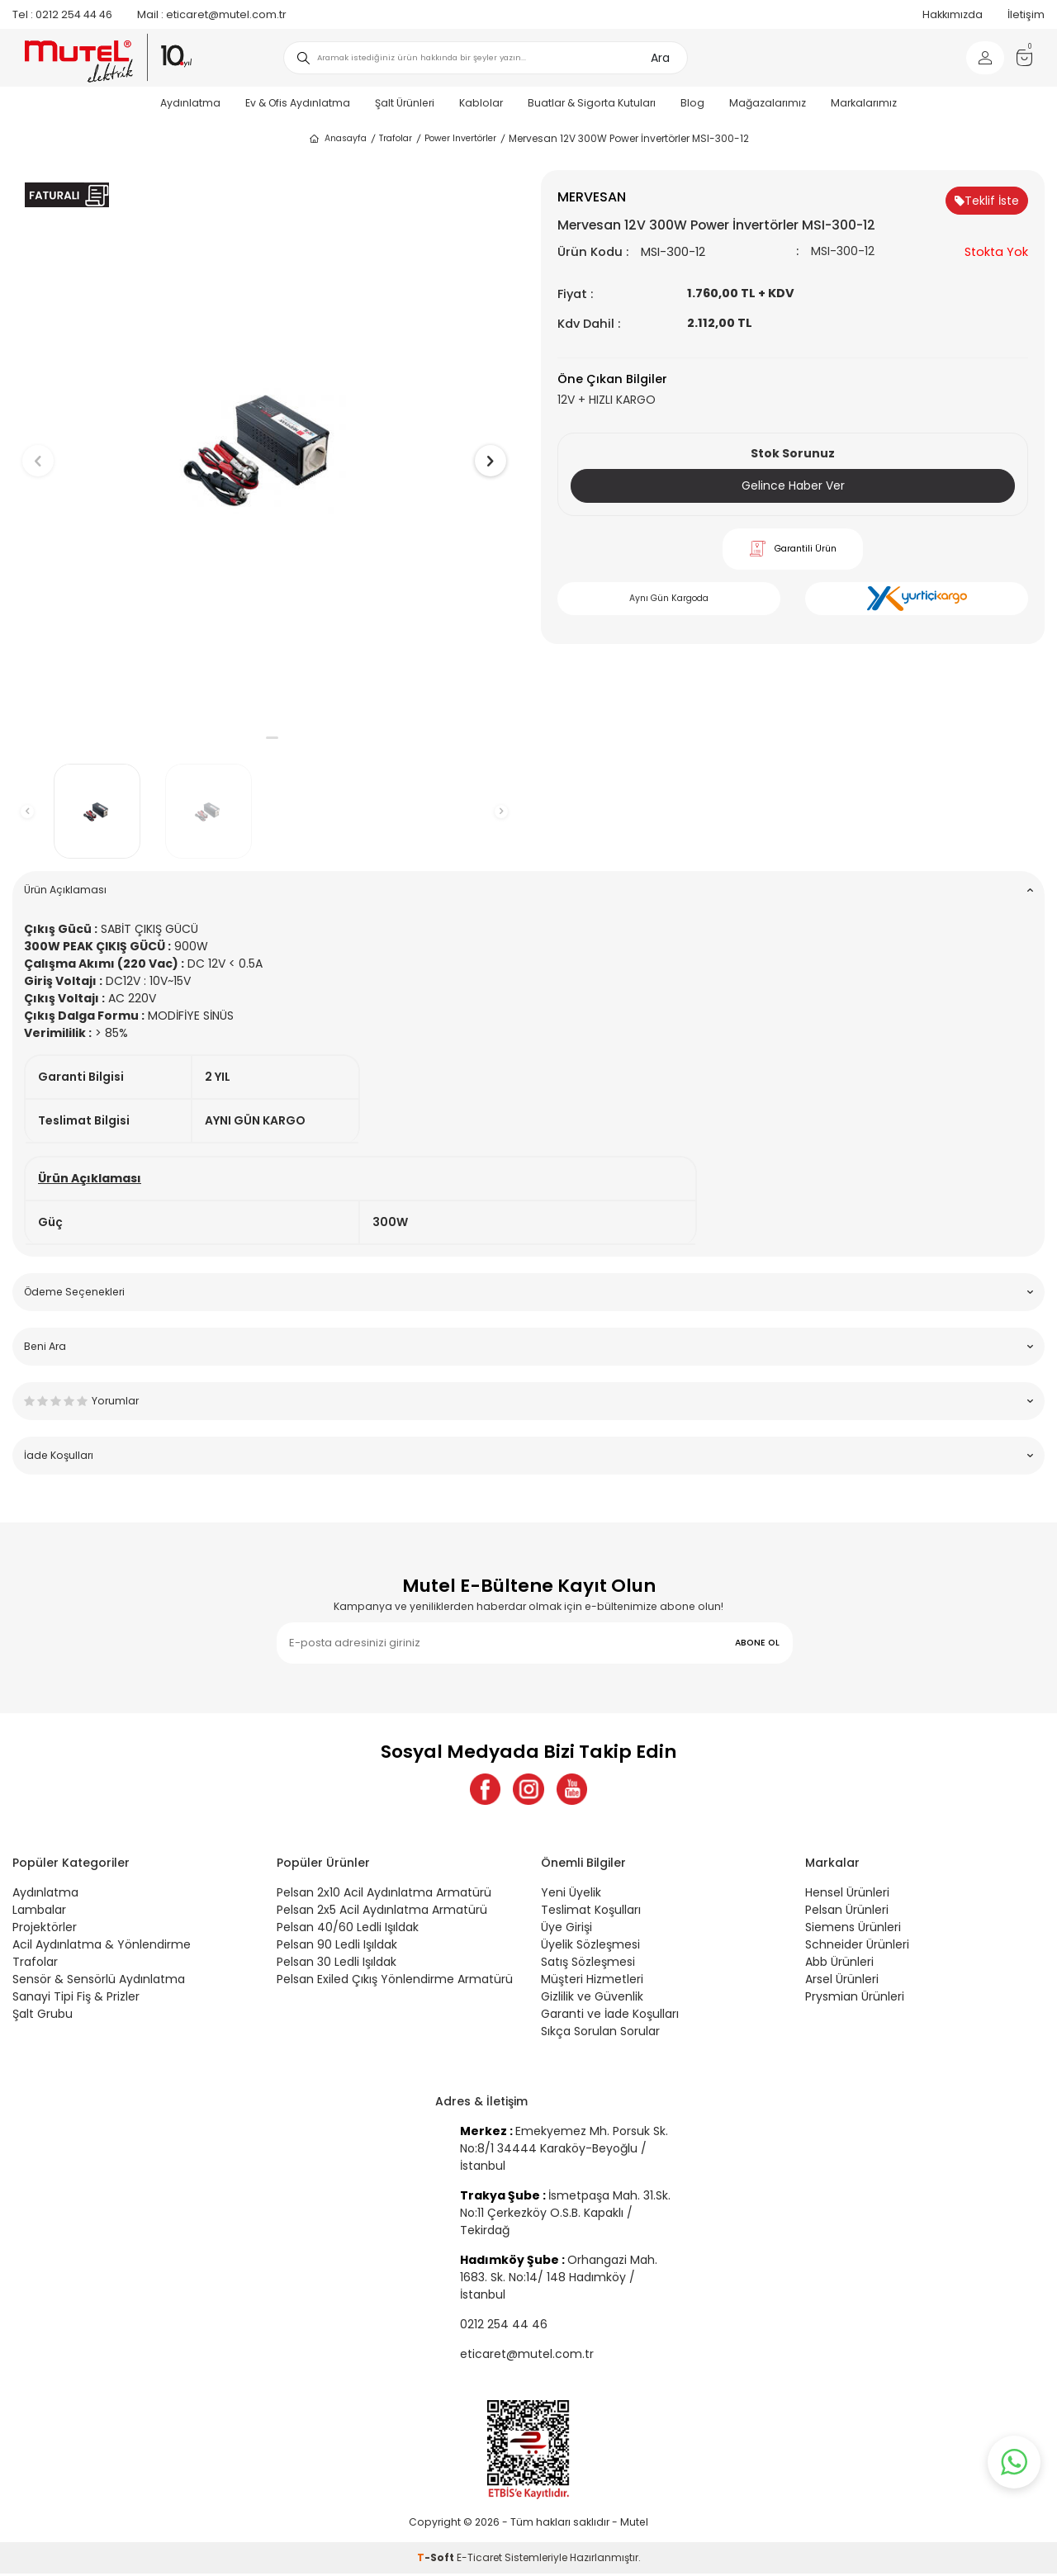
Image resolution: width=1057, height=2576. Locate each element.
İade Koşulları (528, 1455)
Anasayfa (337, 138)
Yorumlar (528, 1401)
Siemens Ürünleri (853, 1928)
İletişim (1026, 14)
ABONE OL (757, 1642)
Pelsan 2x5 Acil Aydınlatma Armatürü (382, 1911)
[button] (256, 737)
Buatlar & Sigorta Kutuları (592, 103)
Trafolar (395, 138)
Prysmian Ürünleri (854, 1998)
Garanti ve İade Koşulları (610, 2015)
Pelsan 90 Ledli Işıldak (337, 1946)
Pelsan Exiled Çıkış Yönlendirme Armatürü (395, 1980)
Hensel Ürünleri (847, 1894)
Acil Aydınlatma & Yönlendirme (101, 1946)
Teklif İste (987, 200)
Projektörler (44, 1928)
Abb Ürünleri (839, 1963)
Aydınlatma (190, 103)
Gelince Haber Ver (793, 485)
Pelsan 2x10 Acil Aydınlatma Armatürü (384, 1894)
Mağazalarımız (767, 103)
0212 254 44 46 (62, 14)
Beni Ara (528, 1346)
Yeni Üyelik (571, 1894)
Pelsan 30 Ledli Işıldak (336, 1963)
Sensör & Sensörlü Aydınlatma (98, 1980)
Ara (660, 58)
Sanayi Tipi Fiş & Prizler (76, 1998)
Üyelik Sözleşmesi (590, 1946)
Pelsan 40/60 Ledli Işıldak (348, 1928)
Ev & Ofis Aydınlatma (297, 103)
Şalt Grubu (42, 2015)
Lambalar (39, 1911)
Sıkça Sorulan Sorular (600, 2032)
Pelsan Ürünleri (847, 1911)
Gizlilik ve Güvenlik (592, 1998)
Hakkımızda (952, 14)
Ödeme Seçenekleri (528, 1292)
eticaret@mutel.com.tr (212, 14)
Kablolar (481, 103)
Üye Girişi (566, 1928)
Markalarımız (864, 103)
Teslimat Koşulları (591, 1911)
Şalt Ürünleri (404, 103)
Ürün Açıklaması (528, 890)
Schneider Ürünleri (857, 1946)
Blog (692, 103)
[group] (264, 447)
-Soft (437, 2560)
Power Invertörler (460, 138)
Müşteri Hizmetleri (592, 1980)
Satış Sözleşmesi (588, 1963)
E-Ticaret (479, 2560)
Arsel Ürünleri (842, 1980)
